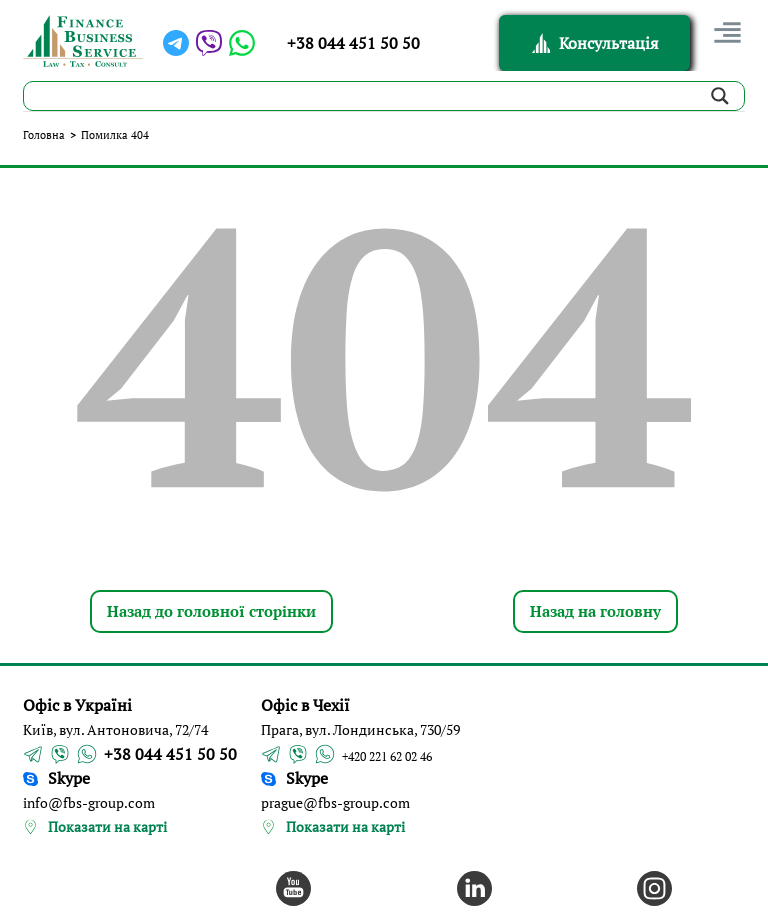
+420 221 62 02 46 (387, 756)
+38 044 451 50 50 (353, 43)
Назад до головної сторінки (211, 611)
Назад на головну (595, 611)
